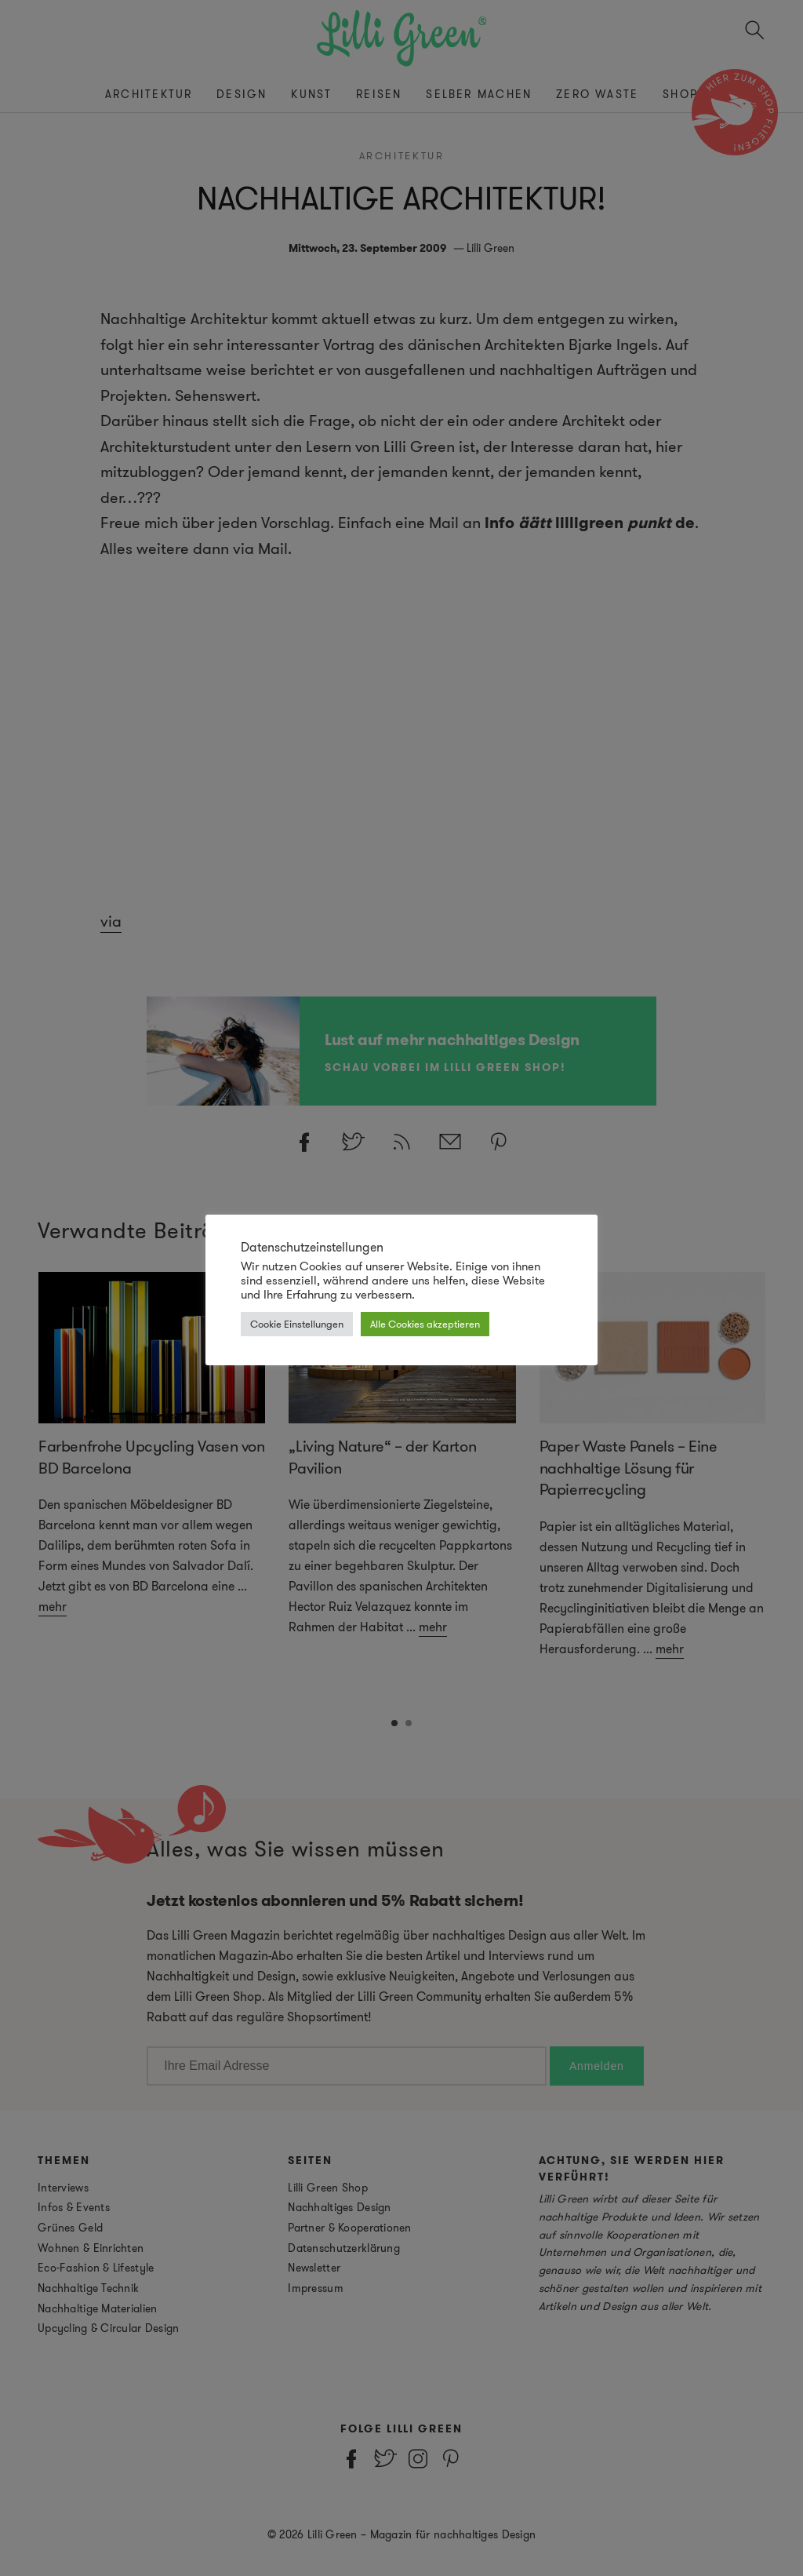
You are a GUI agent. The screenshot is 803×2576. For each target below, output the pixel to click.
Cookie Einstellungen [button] (296, 1324)
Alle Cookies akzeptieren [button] (425, 1324)
